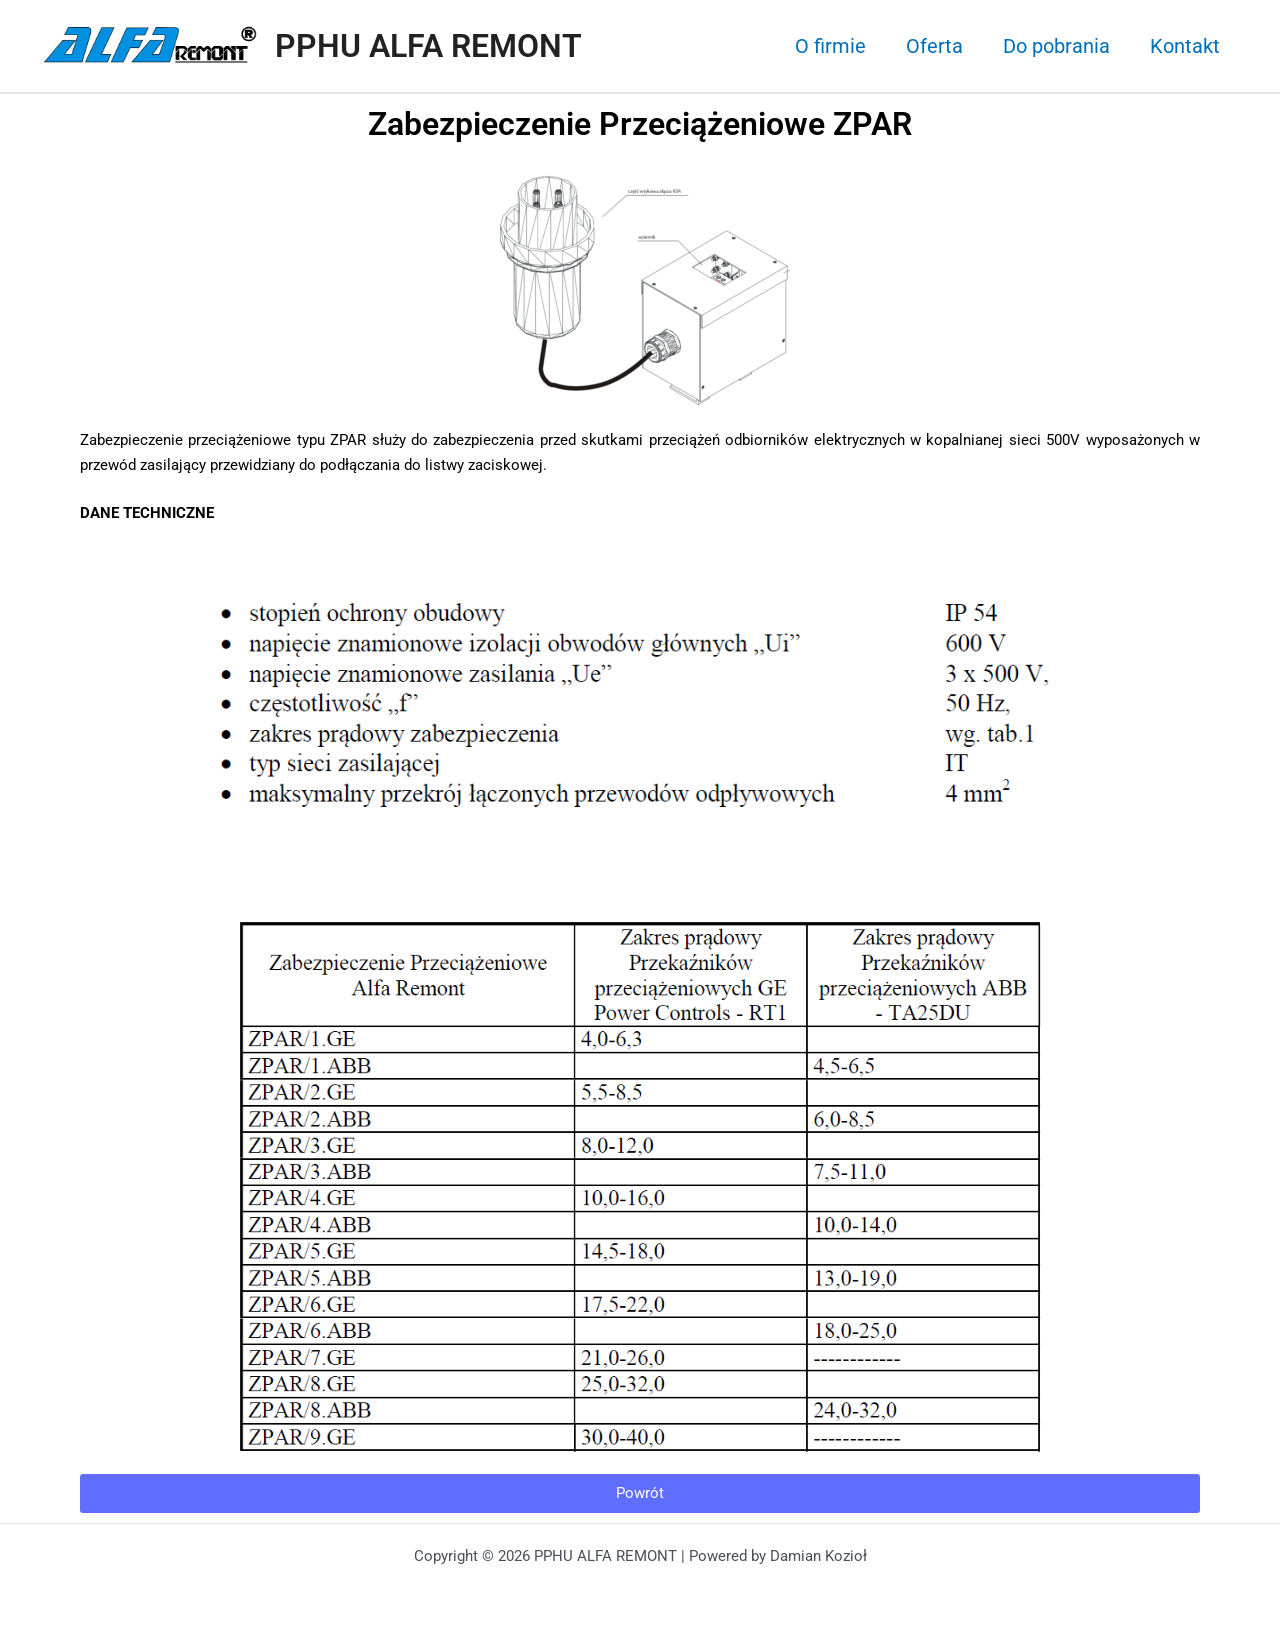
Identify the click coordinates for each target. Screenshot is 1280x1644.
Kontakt (1185, 46)
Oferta (934, 46)
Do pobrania (1056, 46)
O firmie (830, 46)
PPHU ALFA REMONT (428, 46)
